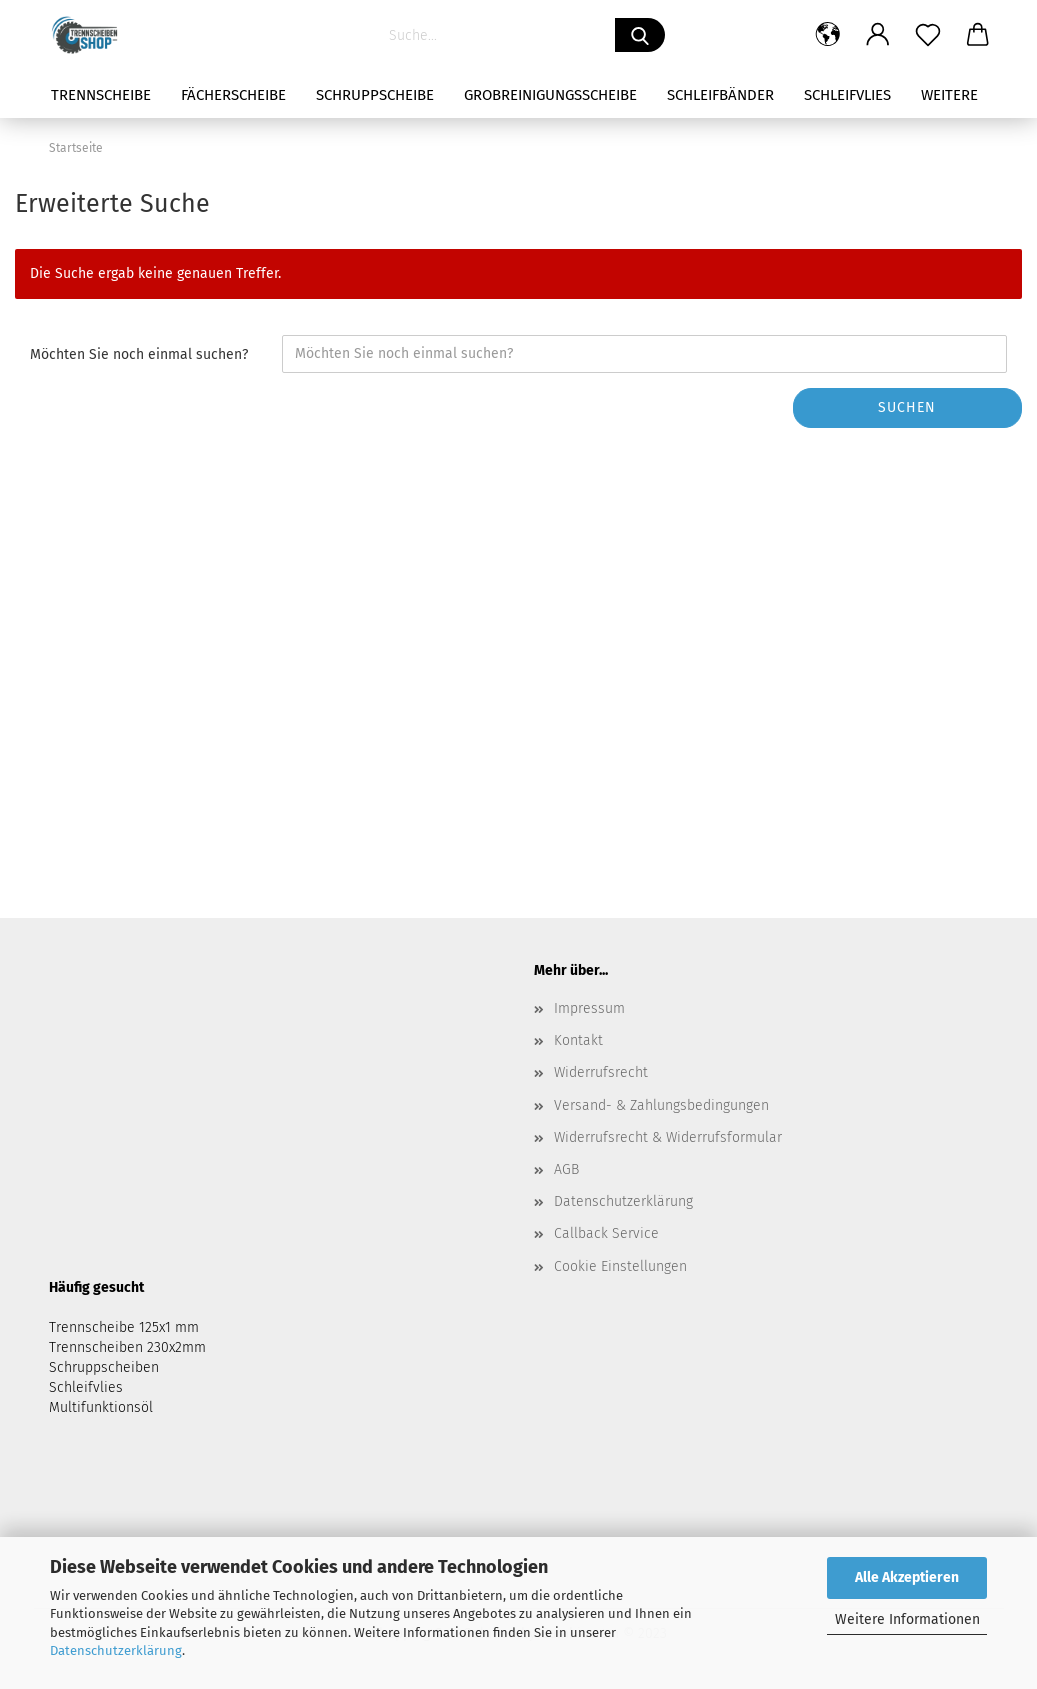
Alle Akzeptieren (907, 1577)
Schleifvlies (847, 95)
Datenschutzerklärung (116, 1650)
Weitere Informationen (907, 1619)
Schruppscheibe (375, 95)
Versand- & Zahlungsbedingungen (661, 1105)
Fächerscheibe (233, 95)
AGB (566, 1169)
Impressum (589, 1008)
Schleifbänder (720, 95)
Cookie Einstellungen (620, 1266)
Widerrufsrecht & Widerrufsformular (668, 1137)
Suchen (907, 407)
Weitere (949, 95)
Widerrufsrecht (601, 1072)
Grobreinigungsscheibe (550, 95)
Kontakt (578, 1040)
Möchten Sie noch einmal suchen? (139, 354)
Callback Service (606, 1233)
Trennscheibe (101, 95)
